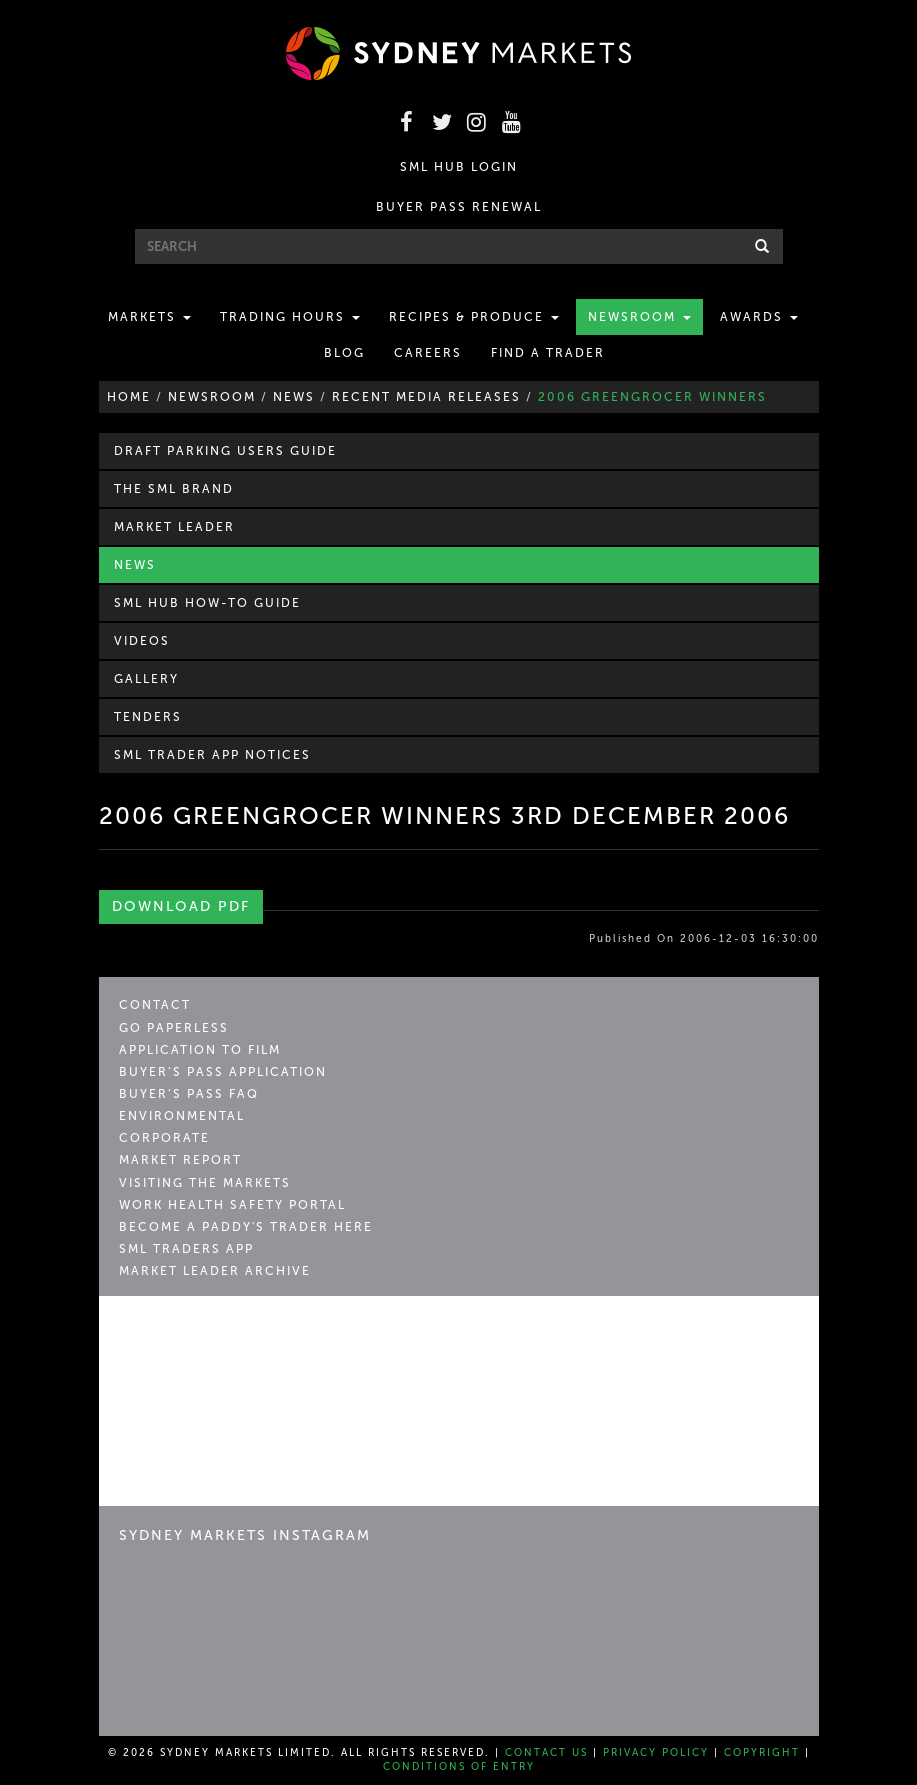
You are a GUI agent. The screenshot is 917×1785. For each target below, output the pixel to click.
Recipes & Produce (474, 317)
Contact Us (546, 1753)
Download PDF (181, 906)
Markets (149, 317)
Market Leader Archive (215, 1271)
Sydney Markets (204, 1334)
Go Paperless (174, 1028)
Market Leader (174, 527)
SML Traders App (186, 1249)
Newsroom (639, 317)
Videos (142, 641)
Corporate (164, 1138)
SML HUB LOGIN (459, 167)
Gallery (146, 679)
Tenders (148, 717)
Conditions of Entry (459, 1767)
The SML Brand (174, 489)
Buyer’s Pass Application (223, 1072)
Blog (344, 353)
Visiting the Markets (205, 1183)
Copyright (762, 1753)
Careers (428, 353)
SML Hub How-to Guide (207, 603)
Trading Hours (290, 317)
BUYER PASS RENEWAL (459, 207)
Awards (759, 317)
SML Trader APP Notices (212, 755)
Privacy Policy (656, 1753)
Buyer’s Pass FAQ (189, 1094)
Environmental (182, 1116)
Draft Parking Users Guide (225, 451)
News (135, 565)
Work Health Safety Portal (232, 1205)
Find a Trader (548, 353)
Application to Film (200, 1050)
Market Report (180, 1160)
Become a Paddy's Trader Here (246, 1227)
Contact (155, 1005)
